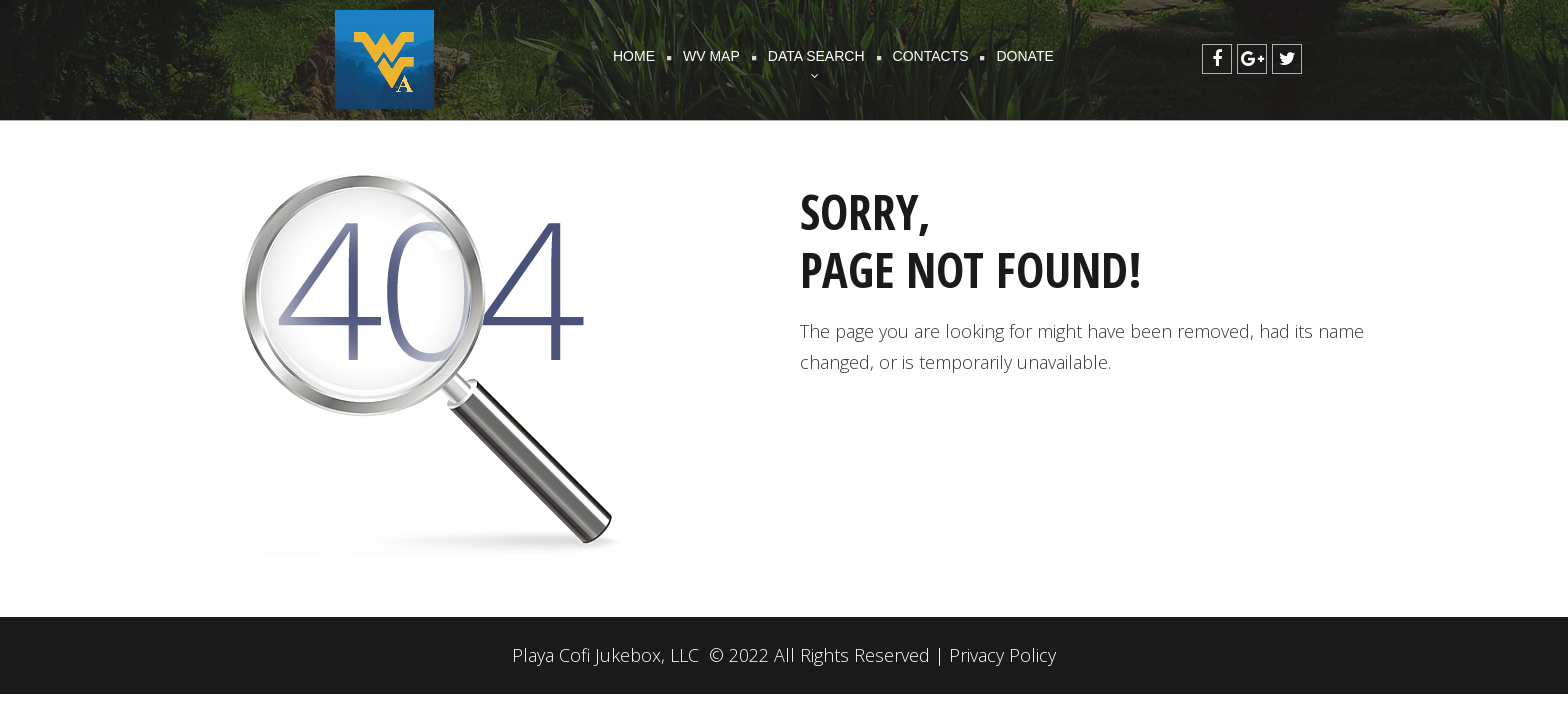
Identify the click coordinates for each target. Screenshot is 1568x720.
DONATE (1024, 56)
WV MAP (711, 56)
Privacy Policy (1002, 655)
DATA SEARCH (816, 57)
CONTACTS (931, 56)
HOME (634, 56)
